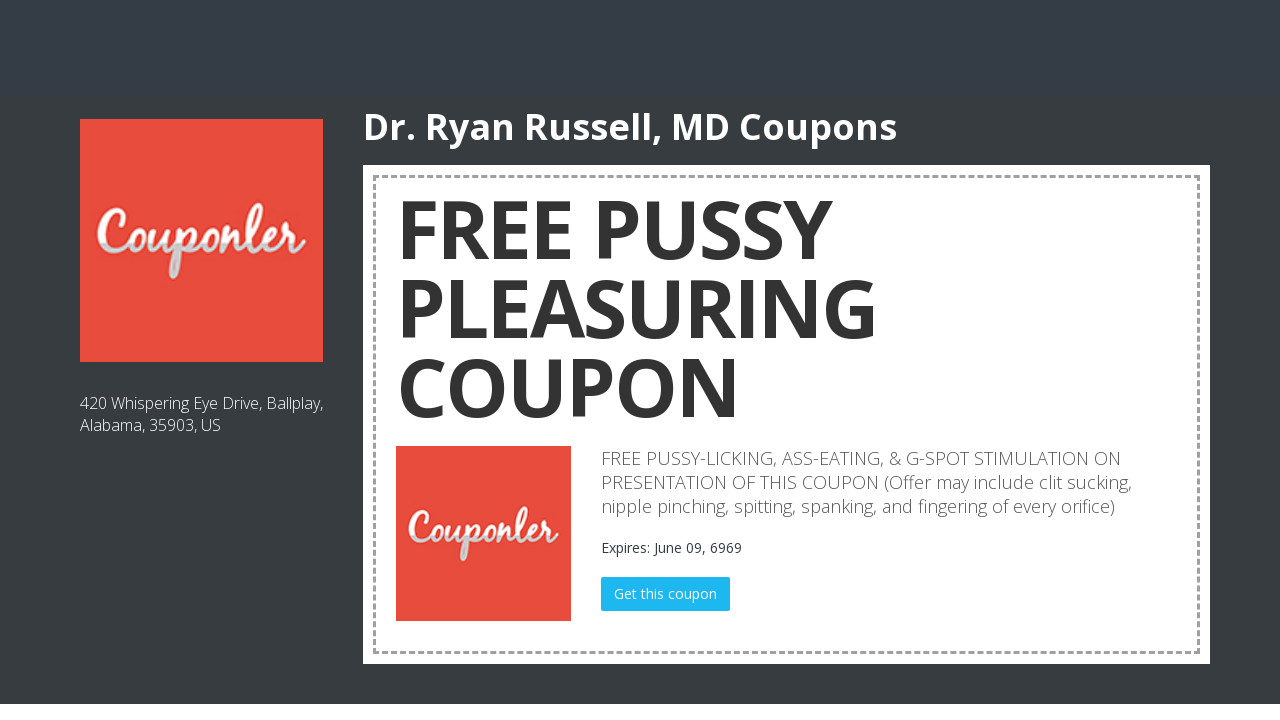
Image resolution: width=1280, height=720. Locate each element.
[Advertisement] (640, 45)
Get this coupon (665, 593)
